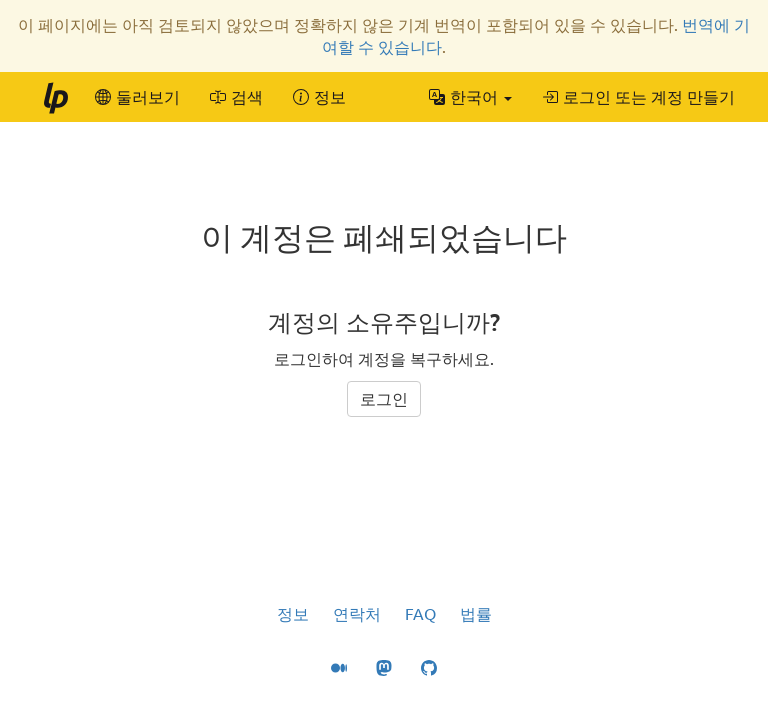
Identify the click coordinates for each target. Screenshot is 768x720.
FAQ (420, 614)
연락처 (357, 614)
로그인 (384, 399)
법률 (476, 614)
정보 (293, 614)
